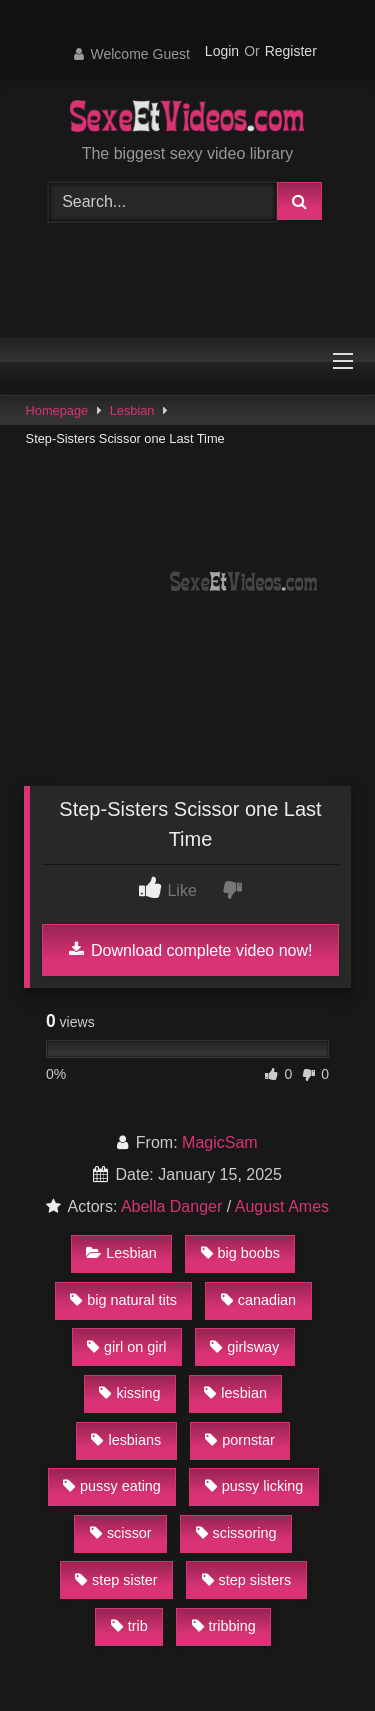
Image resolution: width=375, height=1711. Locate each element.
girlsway (244, 1347)
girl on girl (126, 1347)
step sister (116, 1580)
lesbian (235, 1393)
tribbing (224, 1626)
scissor (121, 1533)
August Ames (282, 1206)
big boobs (240, 1253)
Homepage (57, 410)
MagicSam (220, 1142)
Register (291, 51)
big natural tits (123, 1300)
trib (129, 1626)
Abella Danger (171, 1206)
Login (222, 51)
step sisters (247, 1580)
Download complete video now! (191, 950)
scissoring (236, 1533)
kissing (129, 1393)
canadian (258, 1300)
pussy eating (112, 1486)
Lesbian (132, 410)
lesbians (126, 1440)
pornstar (240, 1440)
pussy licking (254, 1486)
